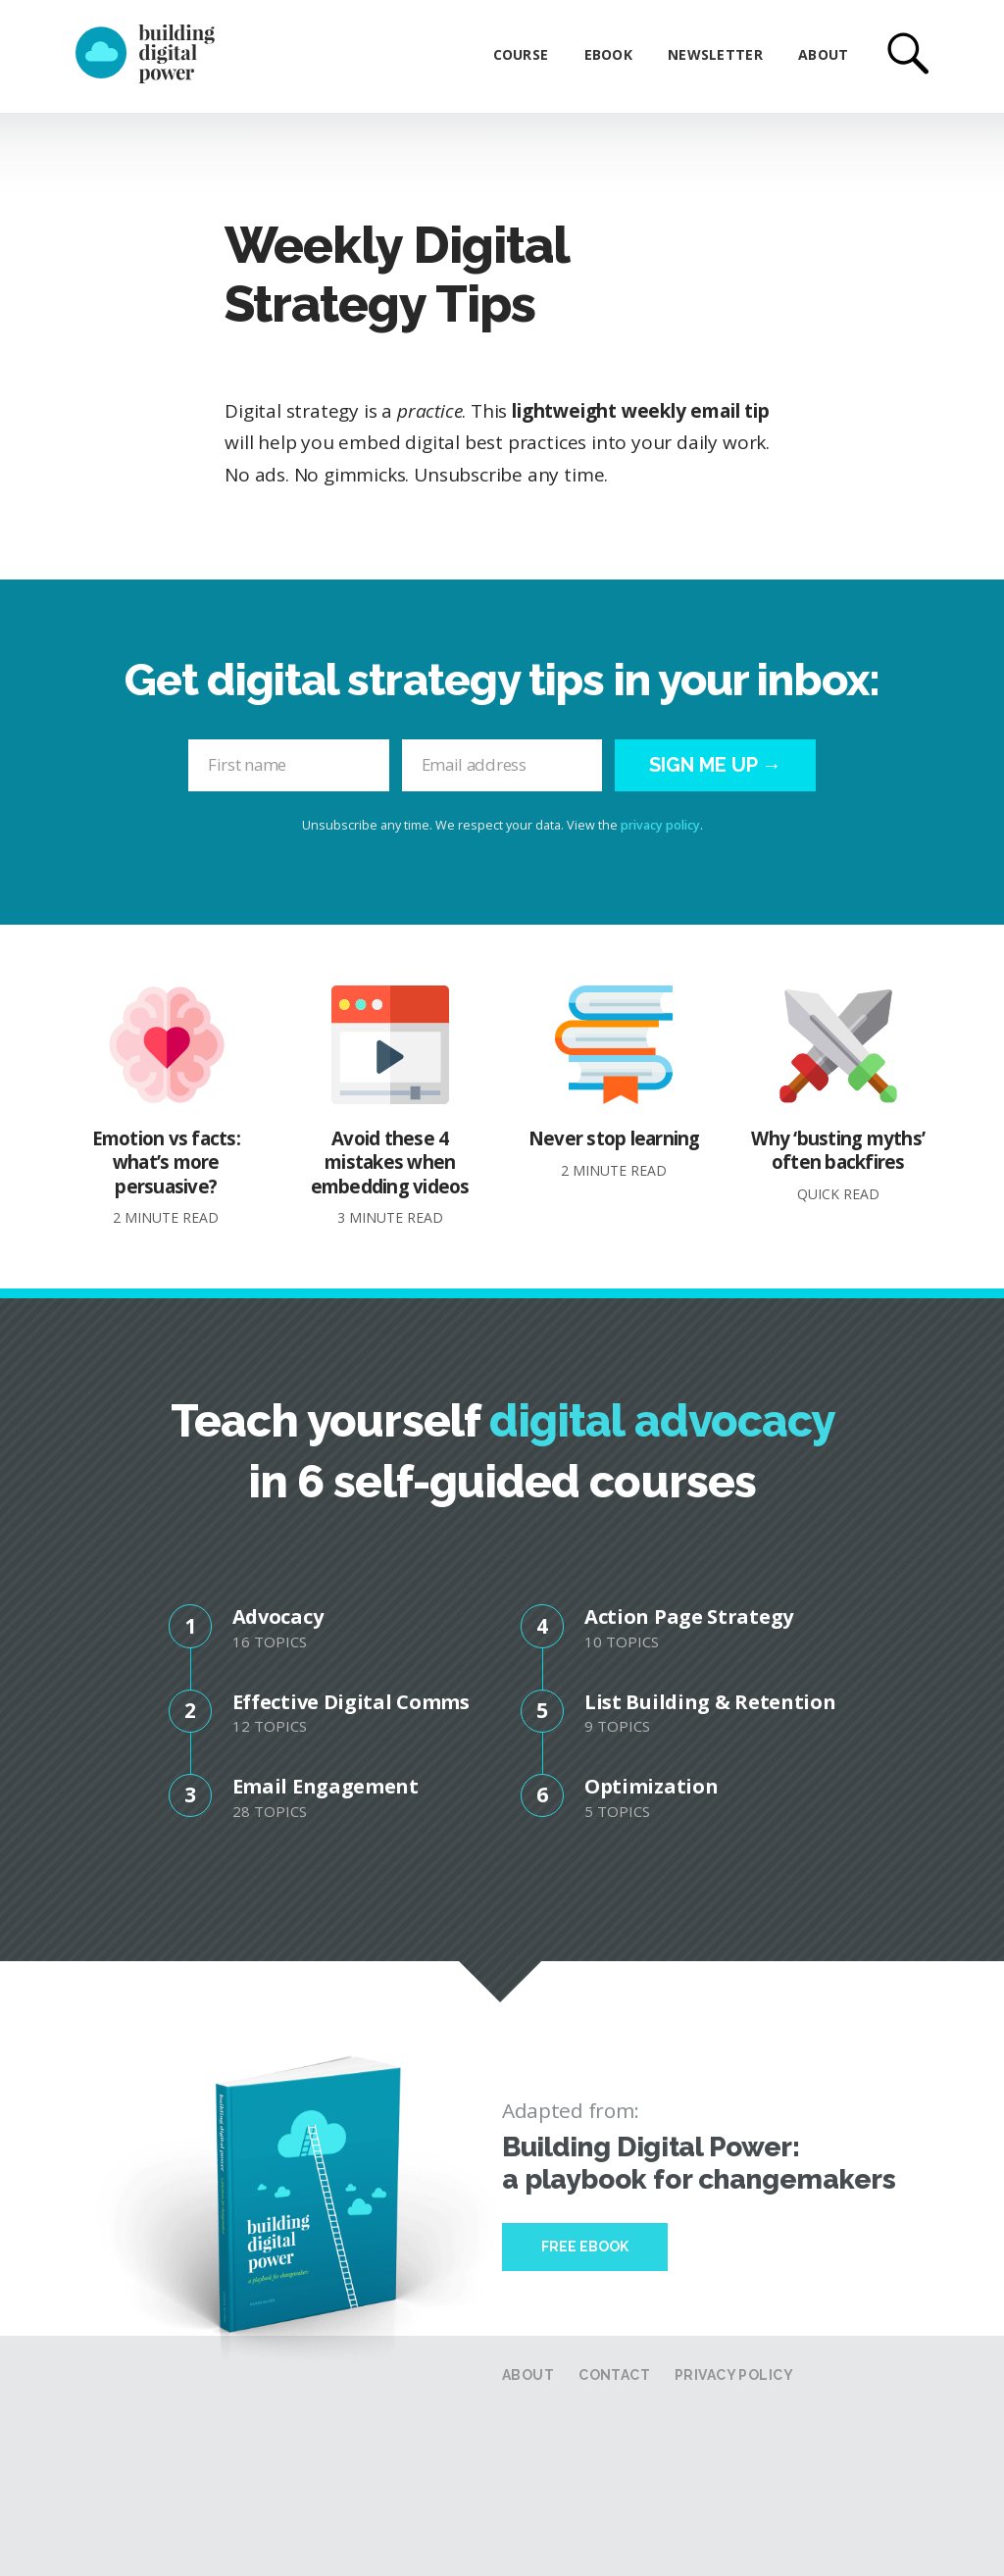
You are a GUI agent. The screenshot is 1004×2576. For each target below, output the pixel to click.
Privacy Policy (734, 2375)
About (823, 54)
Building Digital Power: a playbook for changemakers (699, 2163)
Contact (614, 2375)
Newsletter (715, 54)
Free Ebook (584, 2246)
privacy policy (660, 825)
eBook (608, 54)
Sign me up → (715, 765)
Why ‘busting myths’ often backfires (838, 1094)
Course (521, 54)
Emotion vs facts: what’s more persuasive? (166, 1106)
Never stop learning (614, 1082)
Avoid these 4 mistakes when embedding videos (389, 1106)
